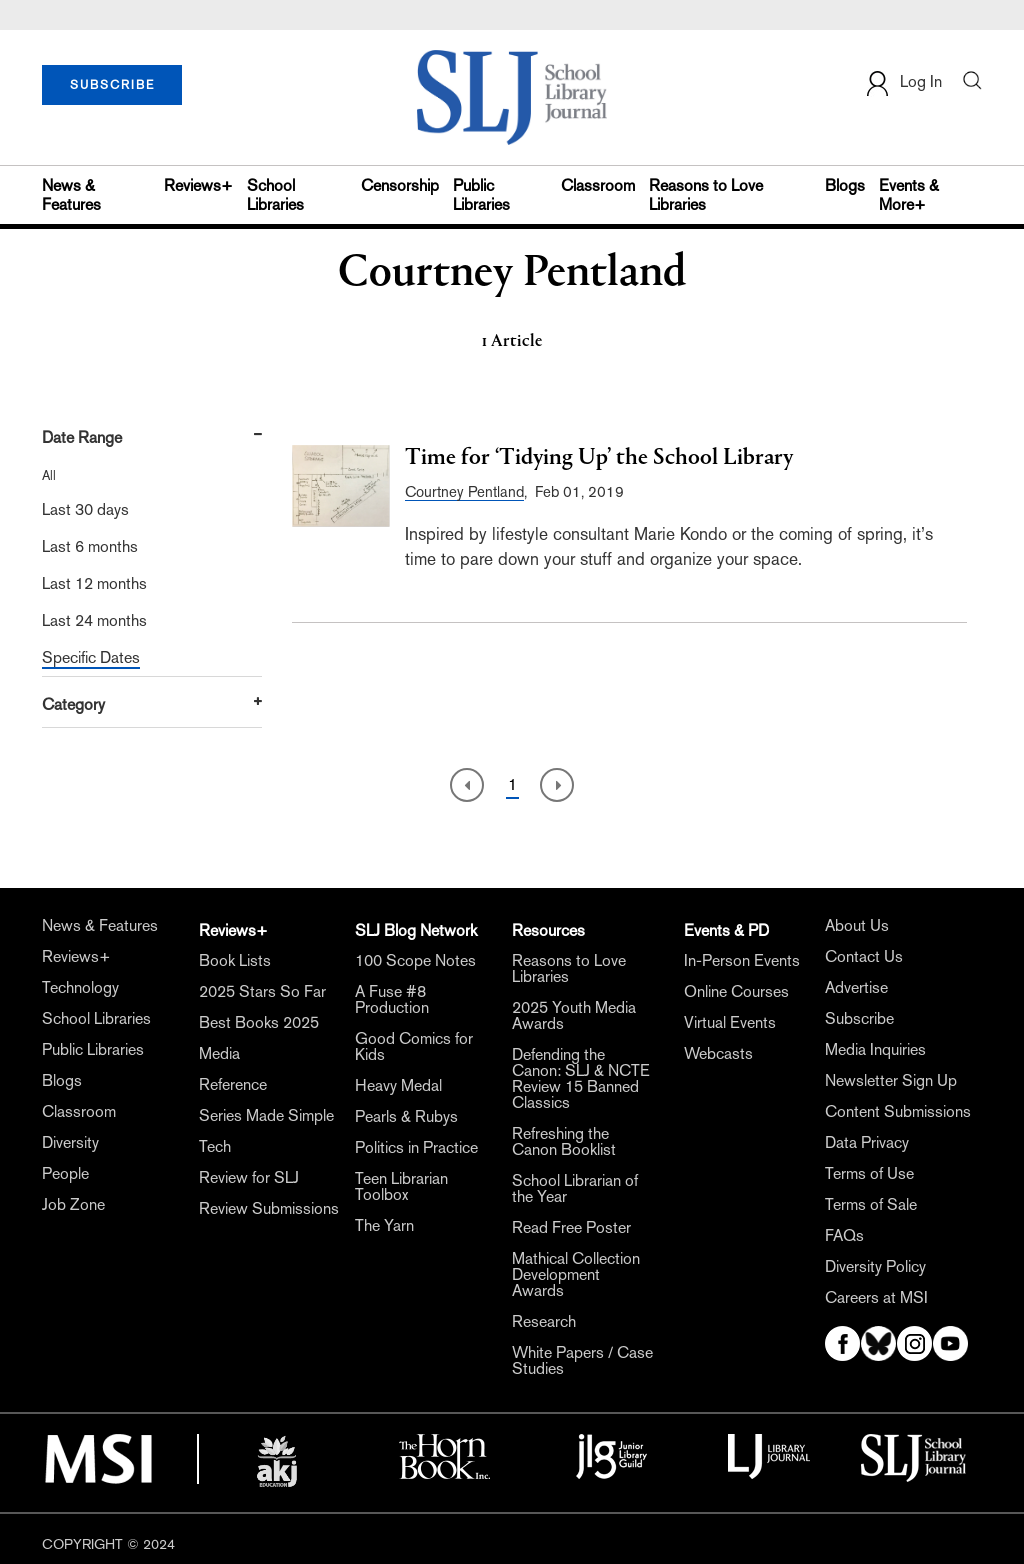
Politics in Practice (416, 1148)
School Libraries (275, 195)
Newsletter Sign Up (891, 1081)
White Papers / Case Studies (582, 1361)
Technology (80, 988)
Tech (215, 1147)
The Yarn (384, 1226)
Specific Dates (91, 657)
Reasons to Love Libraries (706, 195)
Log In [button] (903, 83)
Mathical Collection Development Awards (576, 1275)
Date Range (82, 437)
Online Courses (736, 992)
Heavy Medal (398, 1086)
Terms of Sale (871, 1205)
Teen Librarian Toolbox (401, 1187)
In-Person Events (742, 961)
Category (73, 704)
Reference (233, 1085)
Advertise (856, 988)
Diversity (70, 1143)
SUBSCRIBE (112, 85)
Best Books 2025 (259, 1023)
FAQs (844, 1236)
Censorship (400, 185)
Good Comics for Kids (414, 1047)
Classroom (598, 185)
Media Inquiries (875, 1050)
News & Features (71, 195)
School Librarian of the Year (575, 1189)
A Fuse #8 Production (392, 1000)
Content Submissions (898, 1112)
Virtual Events (730, 1023)
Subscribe (859, 1019)
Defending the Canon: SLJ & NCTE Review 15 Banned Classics (581, 1079)
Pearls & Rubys (406, 1117)
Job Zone (73, 1205)
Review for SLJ (249, 1178)
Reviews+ (198, 185)
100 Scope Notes (415, 961)
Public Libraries (481, 195)
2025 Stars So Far (262, 992)
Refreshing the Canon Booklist (564, 1142)
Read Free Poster (571, 1228)
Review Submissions (269, 1209)
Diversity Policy (875, 1267)
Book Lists (235, 961)
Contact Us (864, 957)
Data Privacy (867, 1143)
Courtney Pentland (464, 491)
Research (544, 1322)
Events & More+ (909, 195)
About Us (857, 926)
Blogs (845, 185)
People (65, 1174)
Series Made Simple (266, 1116)
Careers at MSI (876, 1298)
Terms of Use (869, 1174)
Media (219, 1054)
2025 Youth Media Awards (574, 1016)
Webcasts (718, 1054)
